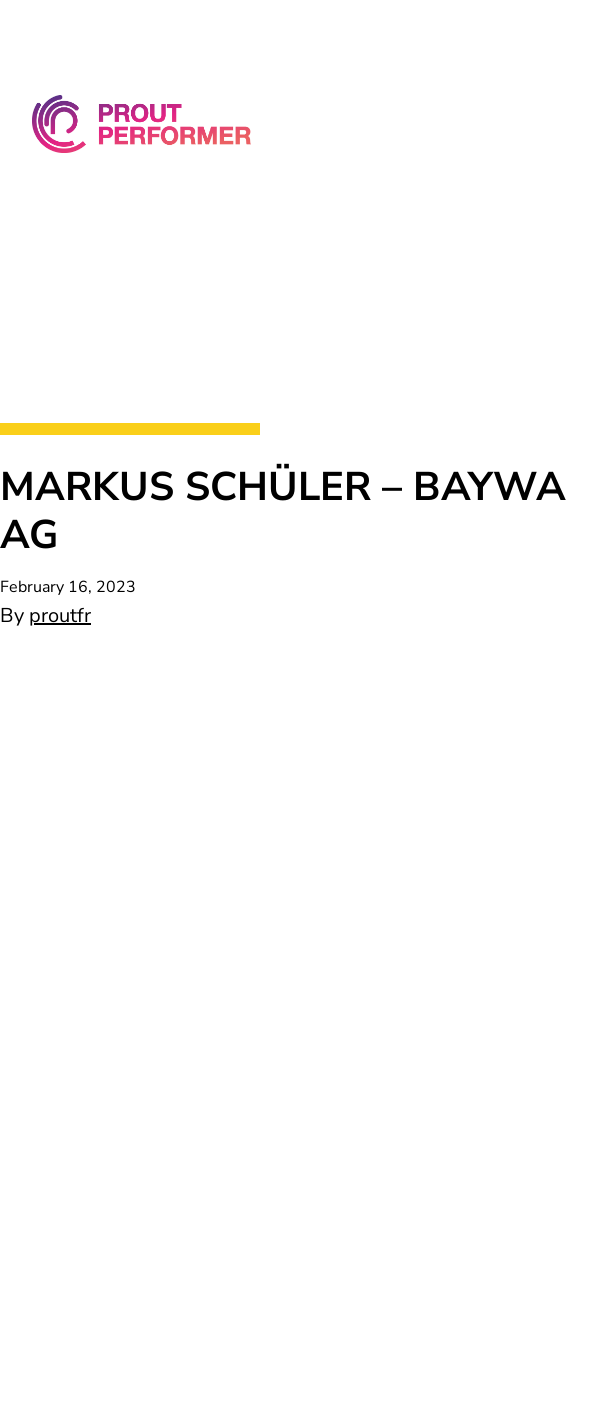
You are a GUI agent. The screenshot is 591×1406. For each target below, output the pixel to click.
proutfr (60, 615)
